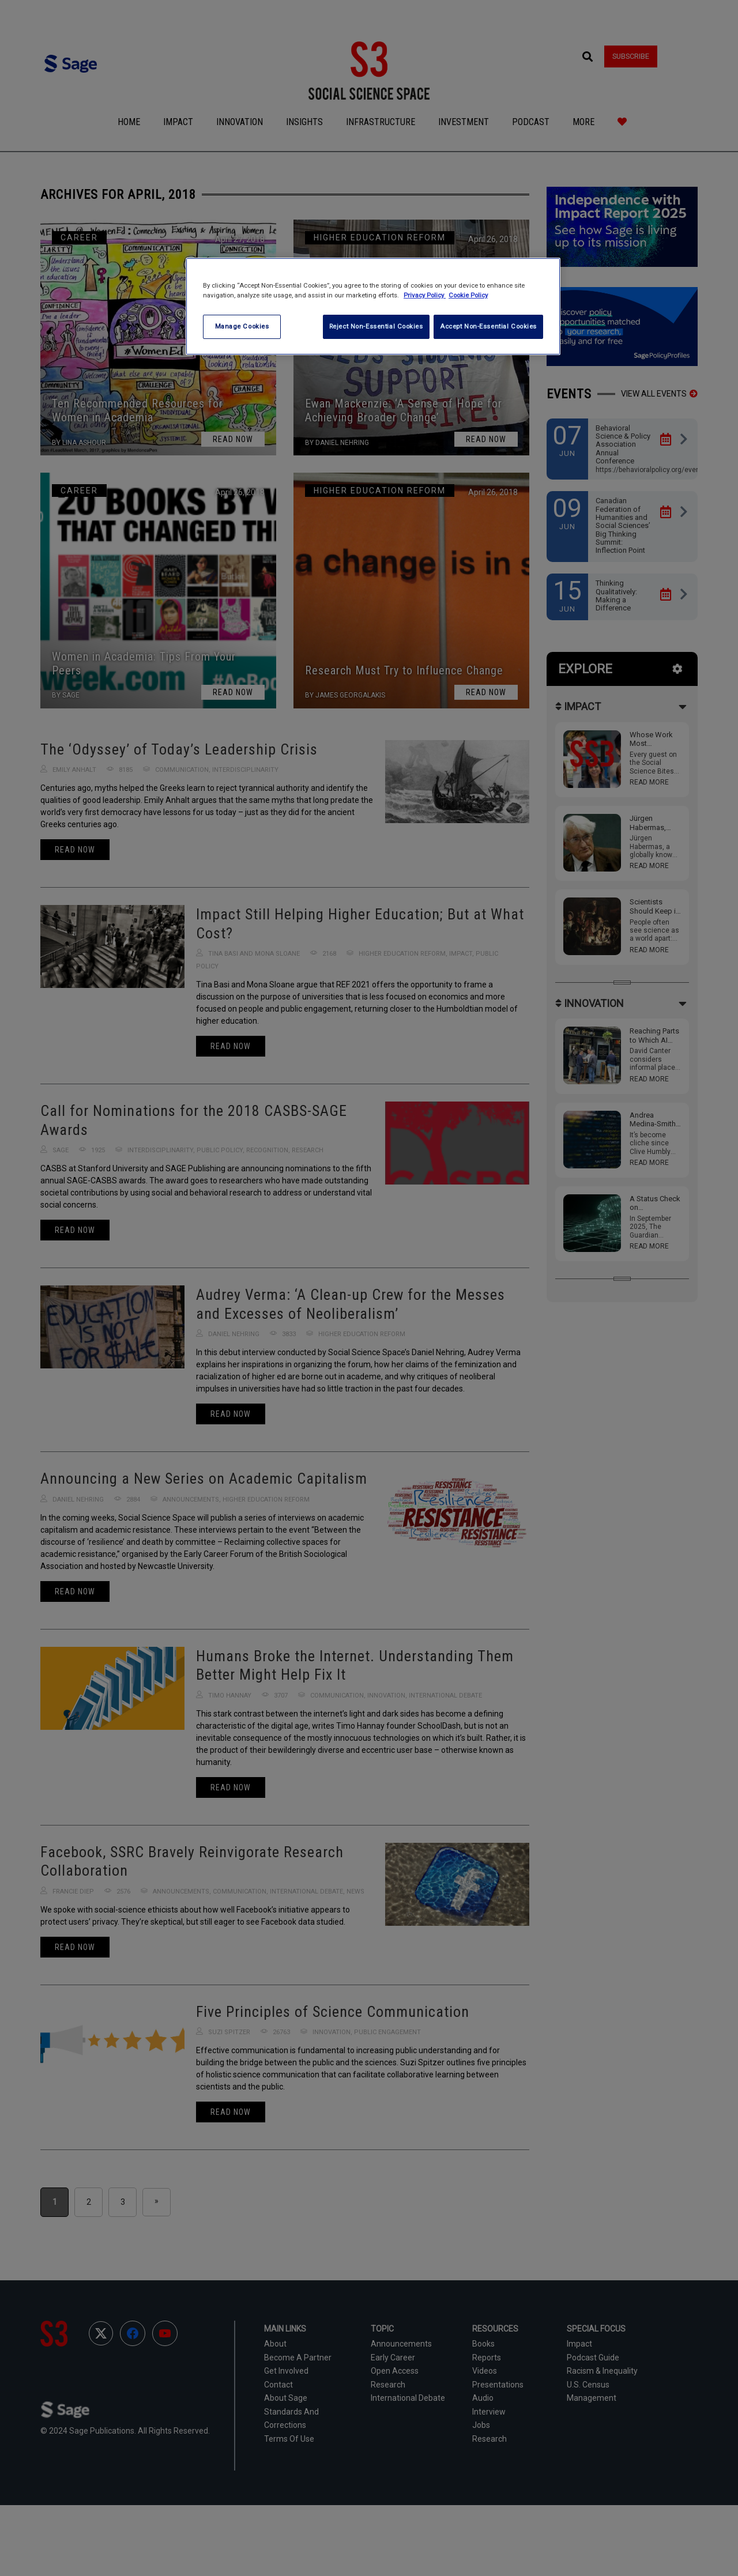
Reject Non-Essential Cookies (374, 326)
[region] (373, 306)
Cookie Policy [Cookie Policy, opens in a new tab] (468, 295)
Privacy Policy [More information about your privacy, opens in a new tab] (425, 295)
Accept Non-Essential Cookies (488, 326)
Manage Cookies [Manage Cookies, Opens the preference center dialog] (242, 326)
